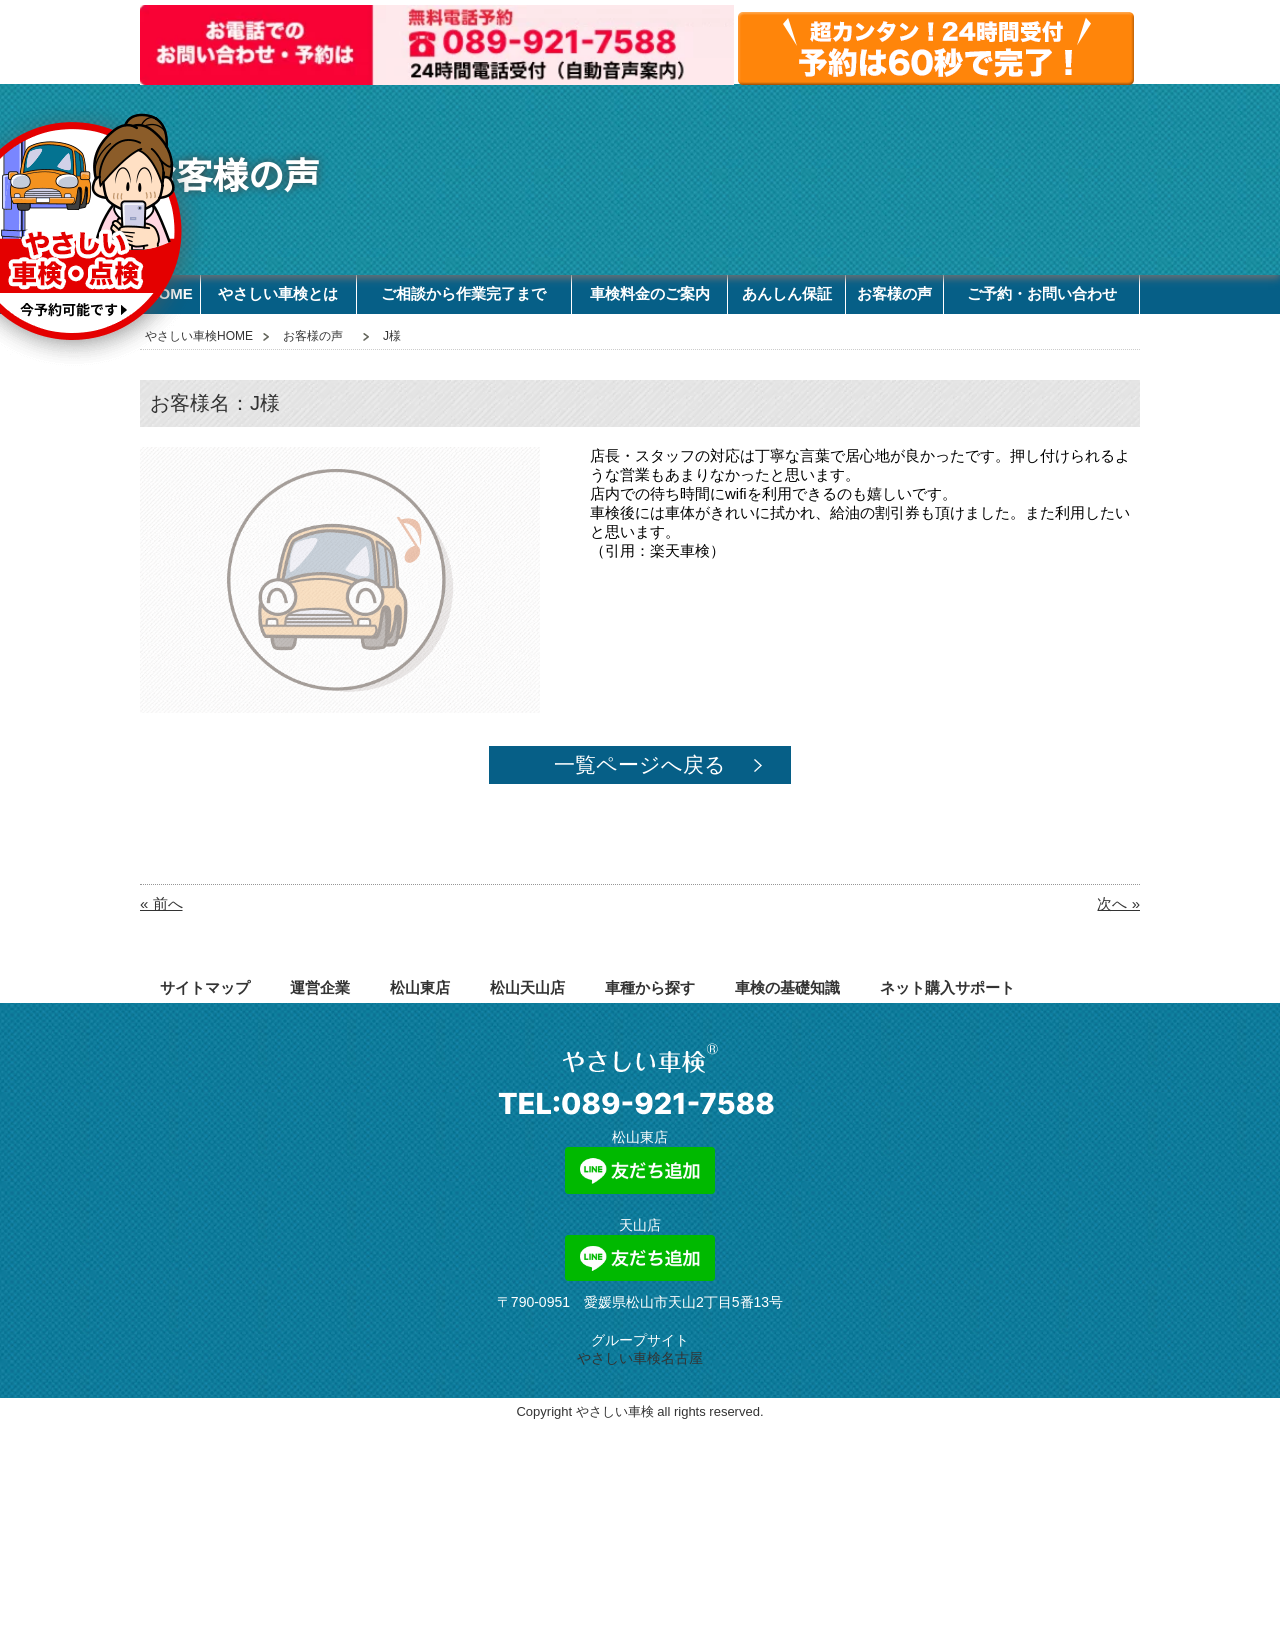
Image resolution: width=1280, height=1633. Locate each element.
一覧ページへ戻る (640, 764)
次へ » (1118, 903)
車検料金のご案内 (650, 293)
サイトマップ (205, 987)
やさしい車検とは (278, 293)
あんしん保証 (787, 293)
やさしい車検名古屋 (640, 1358)
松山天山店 (527, 987)
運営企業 (320, 987)
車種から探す (650, 987)
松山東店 (420, 987)
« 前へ (161, 903)
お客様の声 (894, 293)
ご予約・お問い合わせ (1042, 293)
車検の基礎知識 (787, 987)
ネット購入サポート (947, 987)
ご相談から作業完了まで (463, 293)
